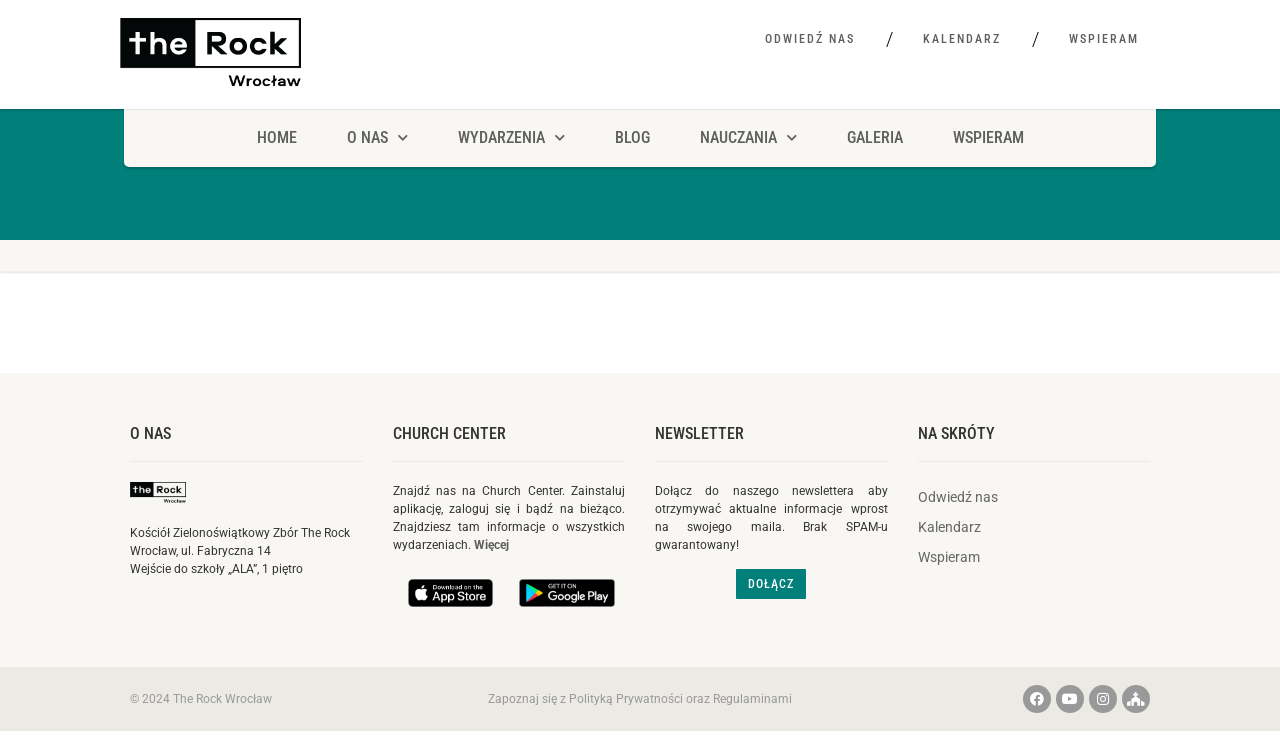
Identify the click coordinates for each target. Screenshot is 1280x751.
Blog (632, 137)
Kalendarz (962, 39)
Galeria (875, 137)
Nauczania (748, 137)
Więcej (491, 545)
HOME (277, 137)
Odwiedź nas (810, 39)
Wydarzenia (511, 137)
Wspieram (1104, 39)
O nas (150, 433)
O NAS (377, 137)
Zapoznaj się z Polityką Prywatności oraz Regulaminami (640, 699)
